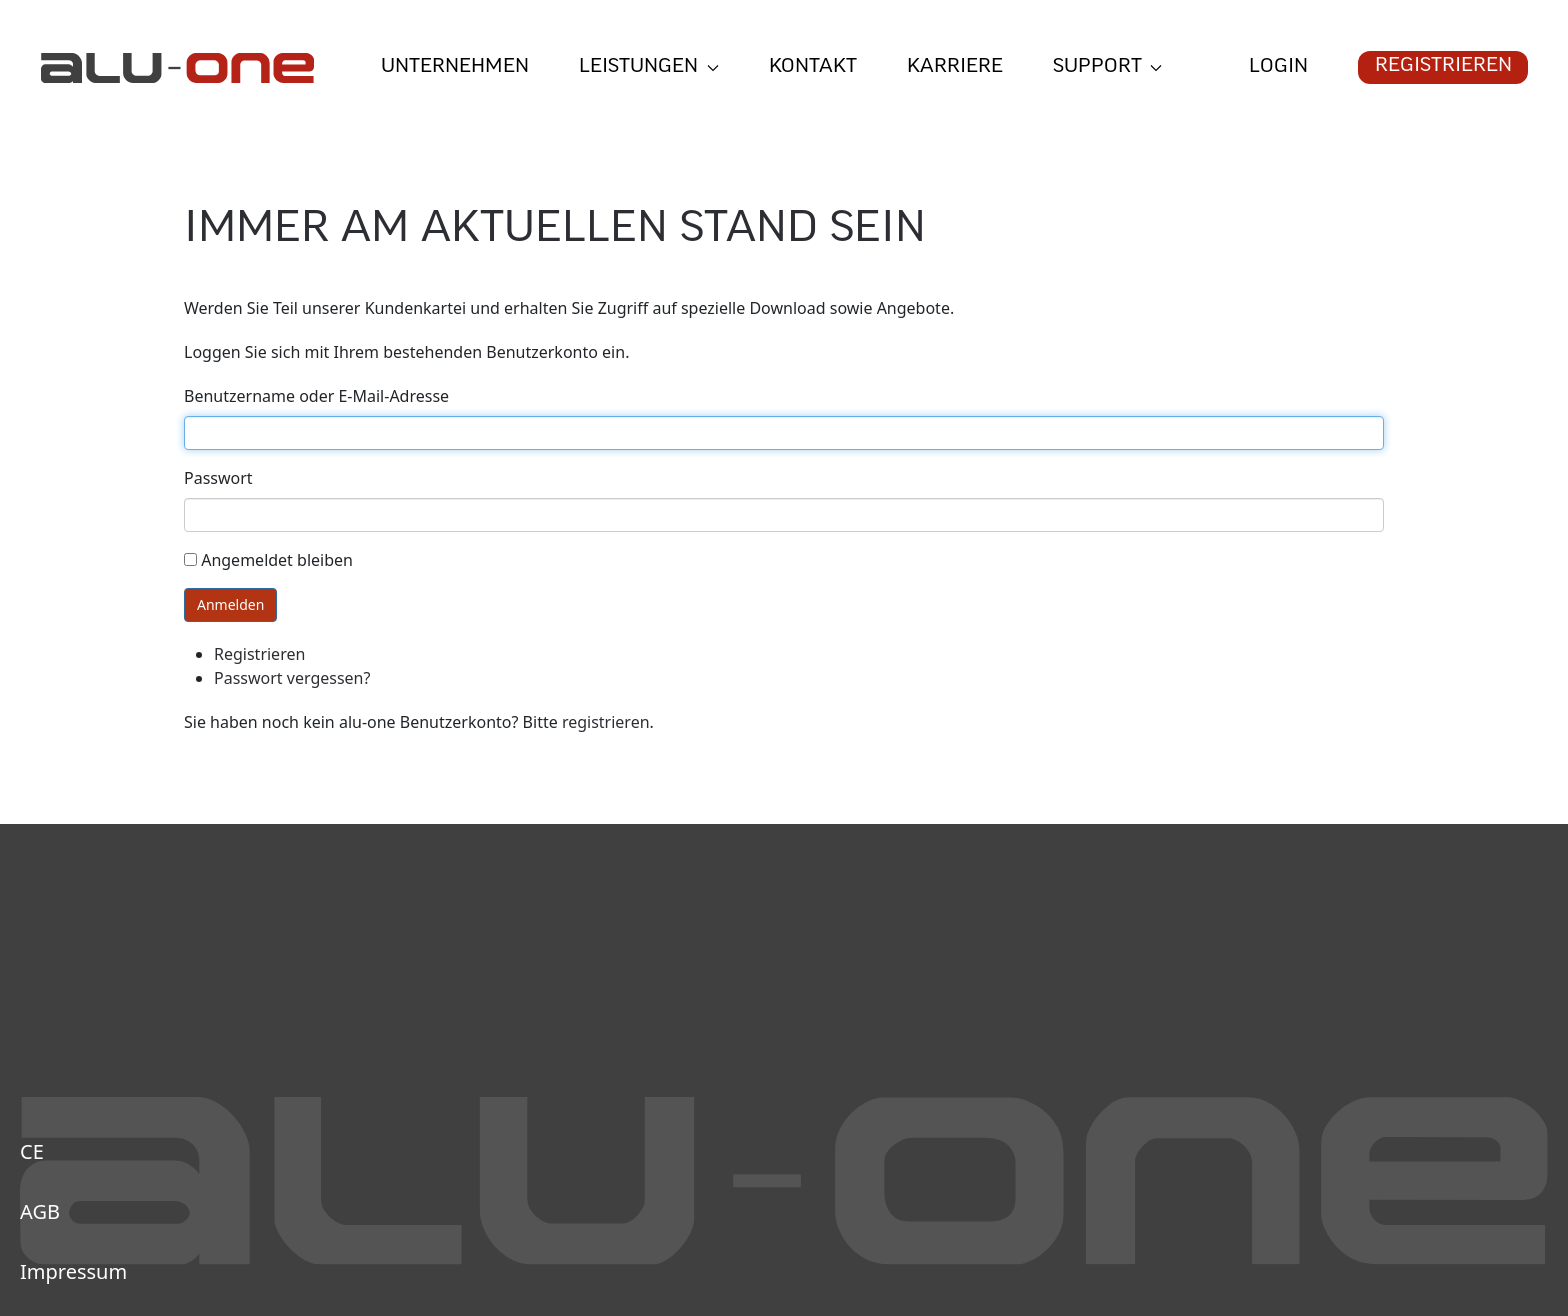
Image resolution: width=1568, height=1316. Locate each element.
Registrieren (1443, 66)
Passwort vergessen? (292, 678)
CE (32, 1151)
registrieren (606, 722)
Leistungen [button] (649, 67)
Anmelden (230, 604)
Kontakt (813, 67)
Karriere (955, 67)
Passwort (218, 478)
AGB (40, 1211)
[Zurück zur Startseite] (177, 68)
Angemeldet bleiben (277, 560)
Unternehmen (455, 67)
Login (1278, 67)
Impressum (73, 1271)
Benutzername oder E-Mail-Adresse (316, 396)
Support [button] (1108, 67)
